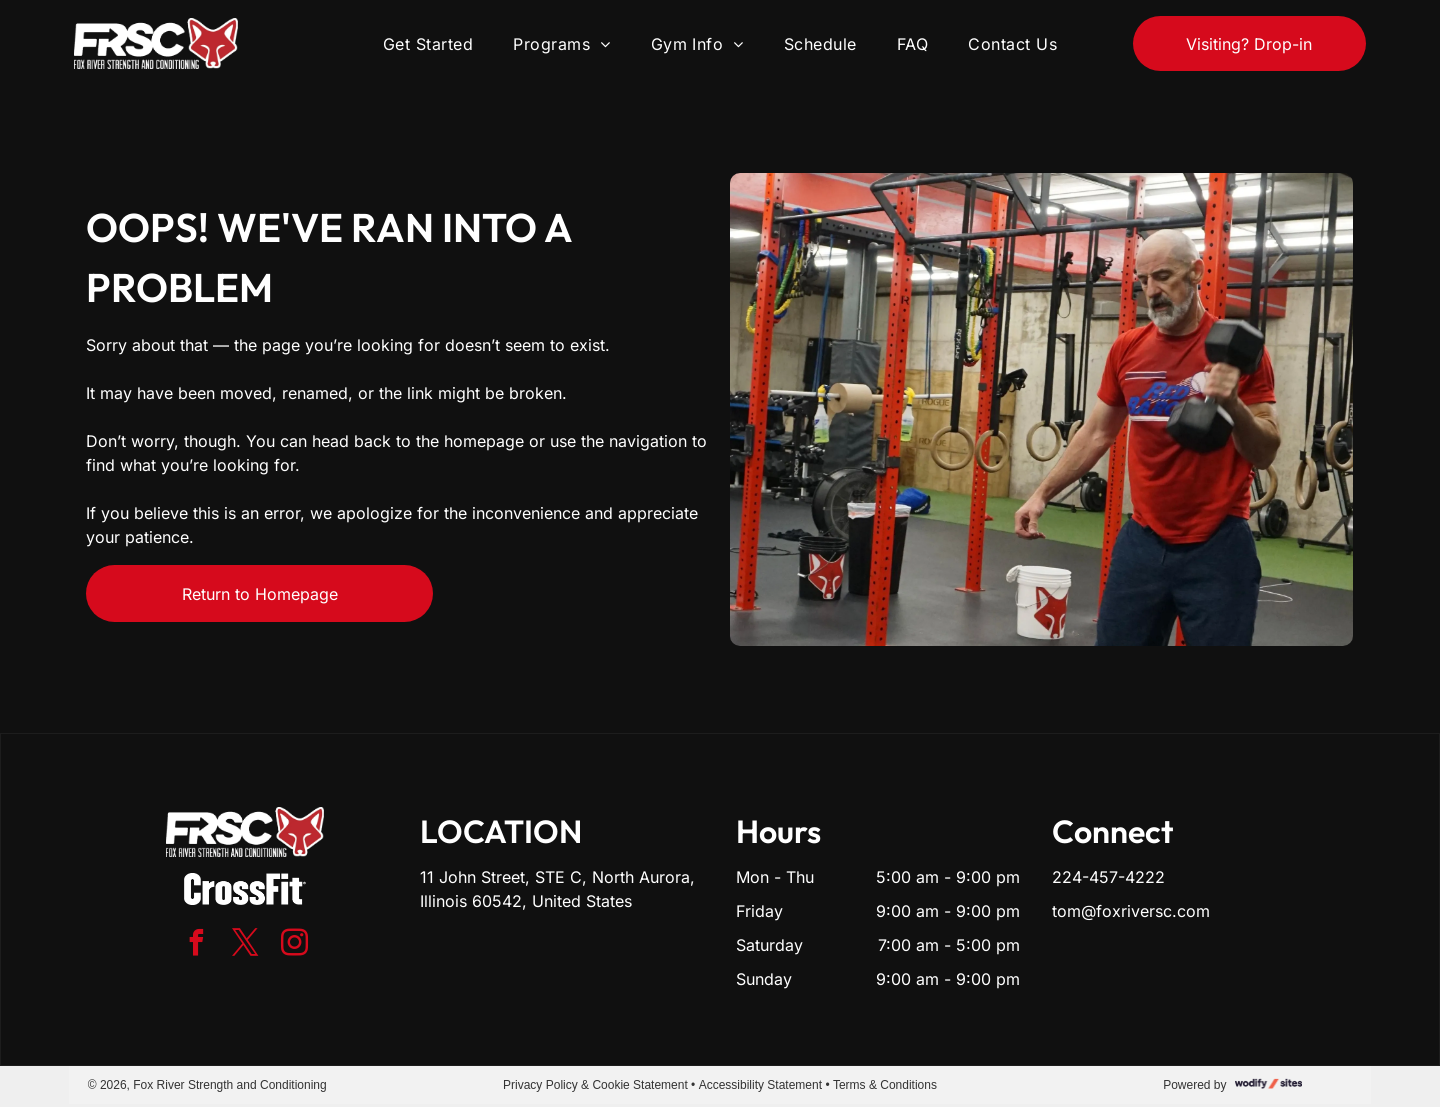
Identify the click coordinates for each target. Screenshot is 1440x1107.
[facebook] (196, 945)
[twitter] (245, 945)
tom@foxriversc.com (1131, 911)
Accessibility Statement (760, 1085)
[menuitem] (428, 43)
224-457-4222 (1108, 877)
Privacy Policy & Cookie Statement (595, 1085)
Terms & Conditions (885, 1085)
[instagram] (294, 945)
